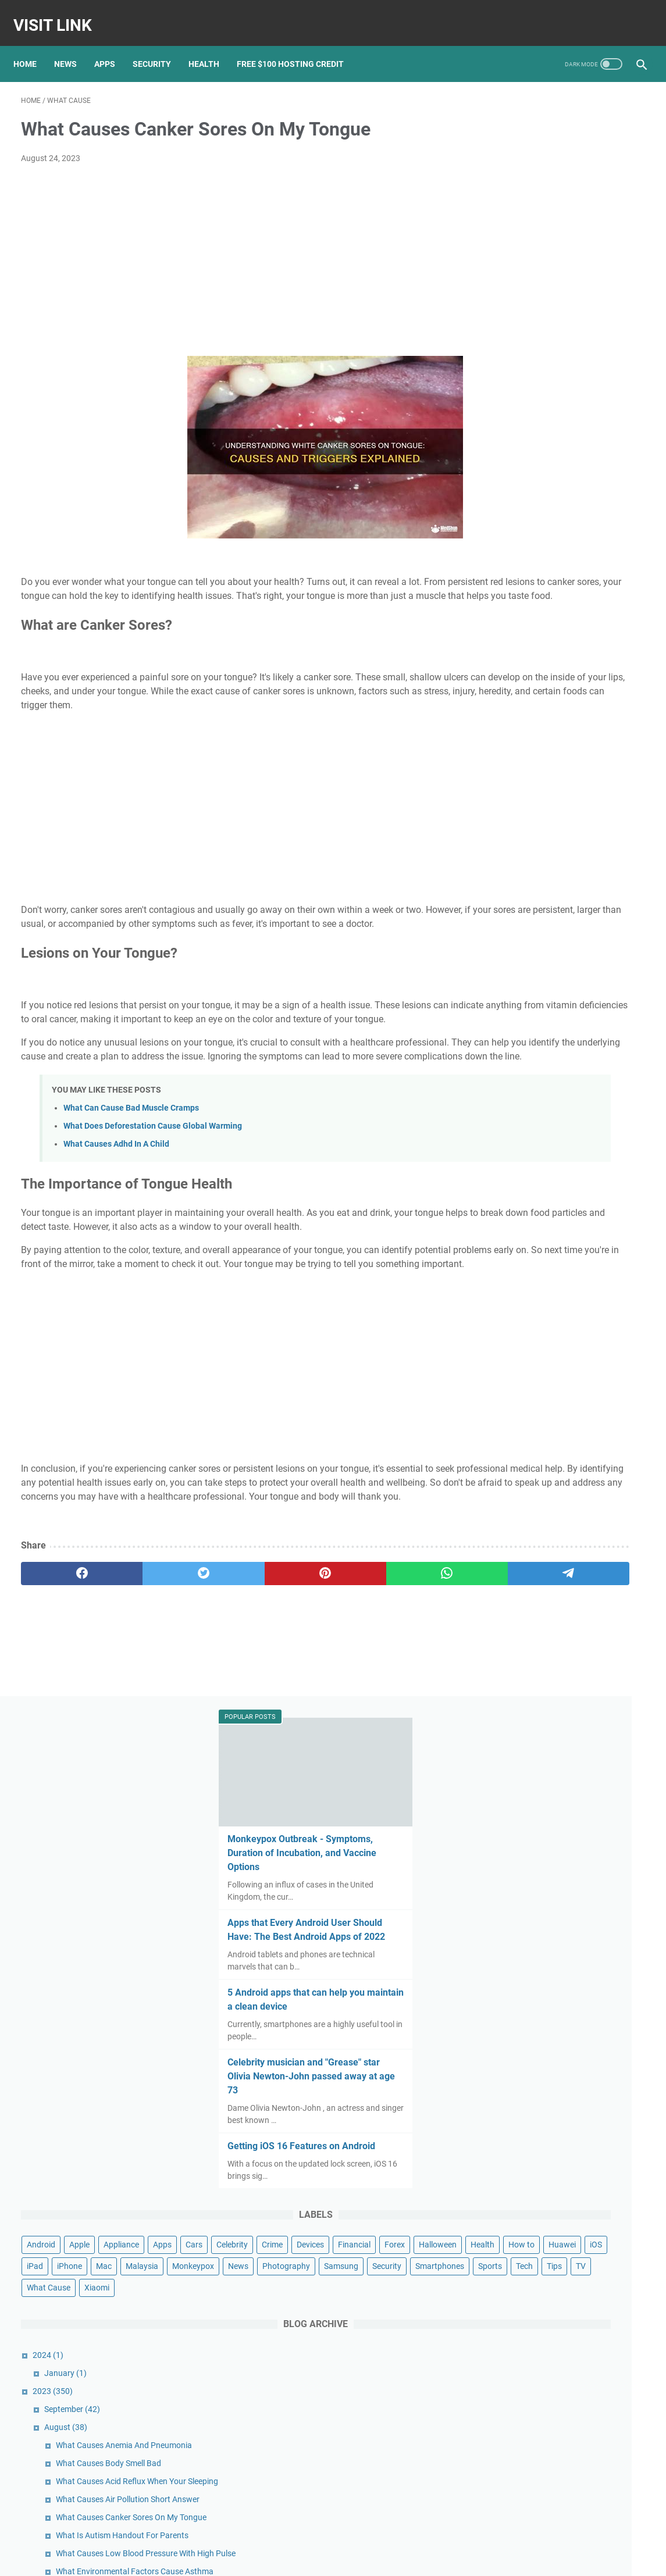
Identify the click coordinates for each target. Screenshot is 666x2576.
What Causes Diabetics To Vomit (573, 1818)
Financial (502, 674)
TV (589, 782)
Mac (563, 717)
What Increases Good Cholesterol (575, 1872)
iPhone (529, 717)
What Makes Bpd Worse (558, 1191)
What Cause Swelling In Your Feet (575, 1239)
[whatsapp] (313, 1674)
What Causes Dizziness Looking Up (578, 1836)
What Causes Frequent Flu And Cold (579, 1432)
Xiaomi (556, 803)
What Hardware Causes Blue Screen (579, 1384)
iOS (612, 696)
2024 (507, 871)
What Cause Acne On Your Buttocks (579, 1667)
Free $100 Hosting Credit (297, 46)
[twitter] (146, 1674)
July (520, 1890)
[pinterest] (230, 1674)
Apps (112, 46)
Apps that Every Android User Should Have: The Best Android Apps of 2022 (554, 295)
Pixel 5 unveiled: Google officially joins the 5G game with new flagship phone (567, 2328)
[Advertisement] (230, 250)
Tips (562, 782)
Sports (498, 782)
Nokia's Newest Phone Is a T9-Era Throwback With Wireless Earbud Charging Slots (562, 2471)
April (520, 1944)
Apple (539, 631)
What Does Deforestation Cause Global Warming (152, 1185)
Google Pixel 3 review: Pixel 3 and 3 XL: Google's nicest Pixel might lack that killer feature (566, 2376)
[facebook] (63, 1674)
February (528, 1980)
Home (32, 46)
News (73, 46)
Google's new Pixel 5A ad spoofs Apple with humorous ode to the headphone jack (560, 2423)
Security (159, 46)
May (520, 1926)
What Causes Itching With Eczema (576, 1450)
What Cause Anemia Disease (566, 1752)
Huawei (578, 696)
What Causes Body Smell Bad (568, 991)
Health (211, 46)
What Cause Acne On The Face (570, 1703)
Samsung (503, 760)
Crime (572, 653)
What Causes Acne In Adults (566, 1366)
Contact (304, 2558)
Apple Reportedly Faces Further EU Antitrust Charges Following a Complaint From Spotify (565, 2280)
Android (500, 631)
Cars (494, 653)
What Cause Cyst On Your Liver (571, 1685)
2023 (512, 907)
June (521, 1908)
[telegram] (397, 1674)
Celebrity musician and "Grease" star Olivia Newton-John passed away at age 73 (556, 449)
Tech (532, 782)
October (527, 2034)
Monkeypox (507, 739)
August (525, 943)
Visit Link (60, 13)
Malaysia (601, 717)
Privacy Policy (350, 2558)
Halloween (586, 674)
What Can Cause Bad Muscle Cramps (131, 1167)
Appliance (581, 631)
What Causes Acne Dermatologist (575, 1317)
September (532, 925)
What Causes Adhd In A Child (116, 1203)
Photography (600, 739)
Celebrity (533, 653)
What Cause (508, 803)
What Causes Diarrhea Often (566, 1854)
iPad (494, 717)
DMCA (391, 2558)
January (525, 889)
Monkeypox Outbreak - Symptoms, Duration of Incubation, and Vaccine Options (562, 211)
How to (537, 696)
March (524, 1962)
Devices (611, 653)
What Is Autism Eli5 (550, 1770)
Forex (543, 674)
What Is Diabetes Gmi (553, 1468)
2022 (514, 2016)
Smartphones (602, 760)
